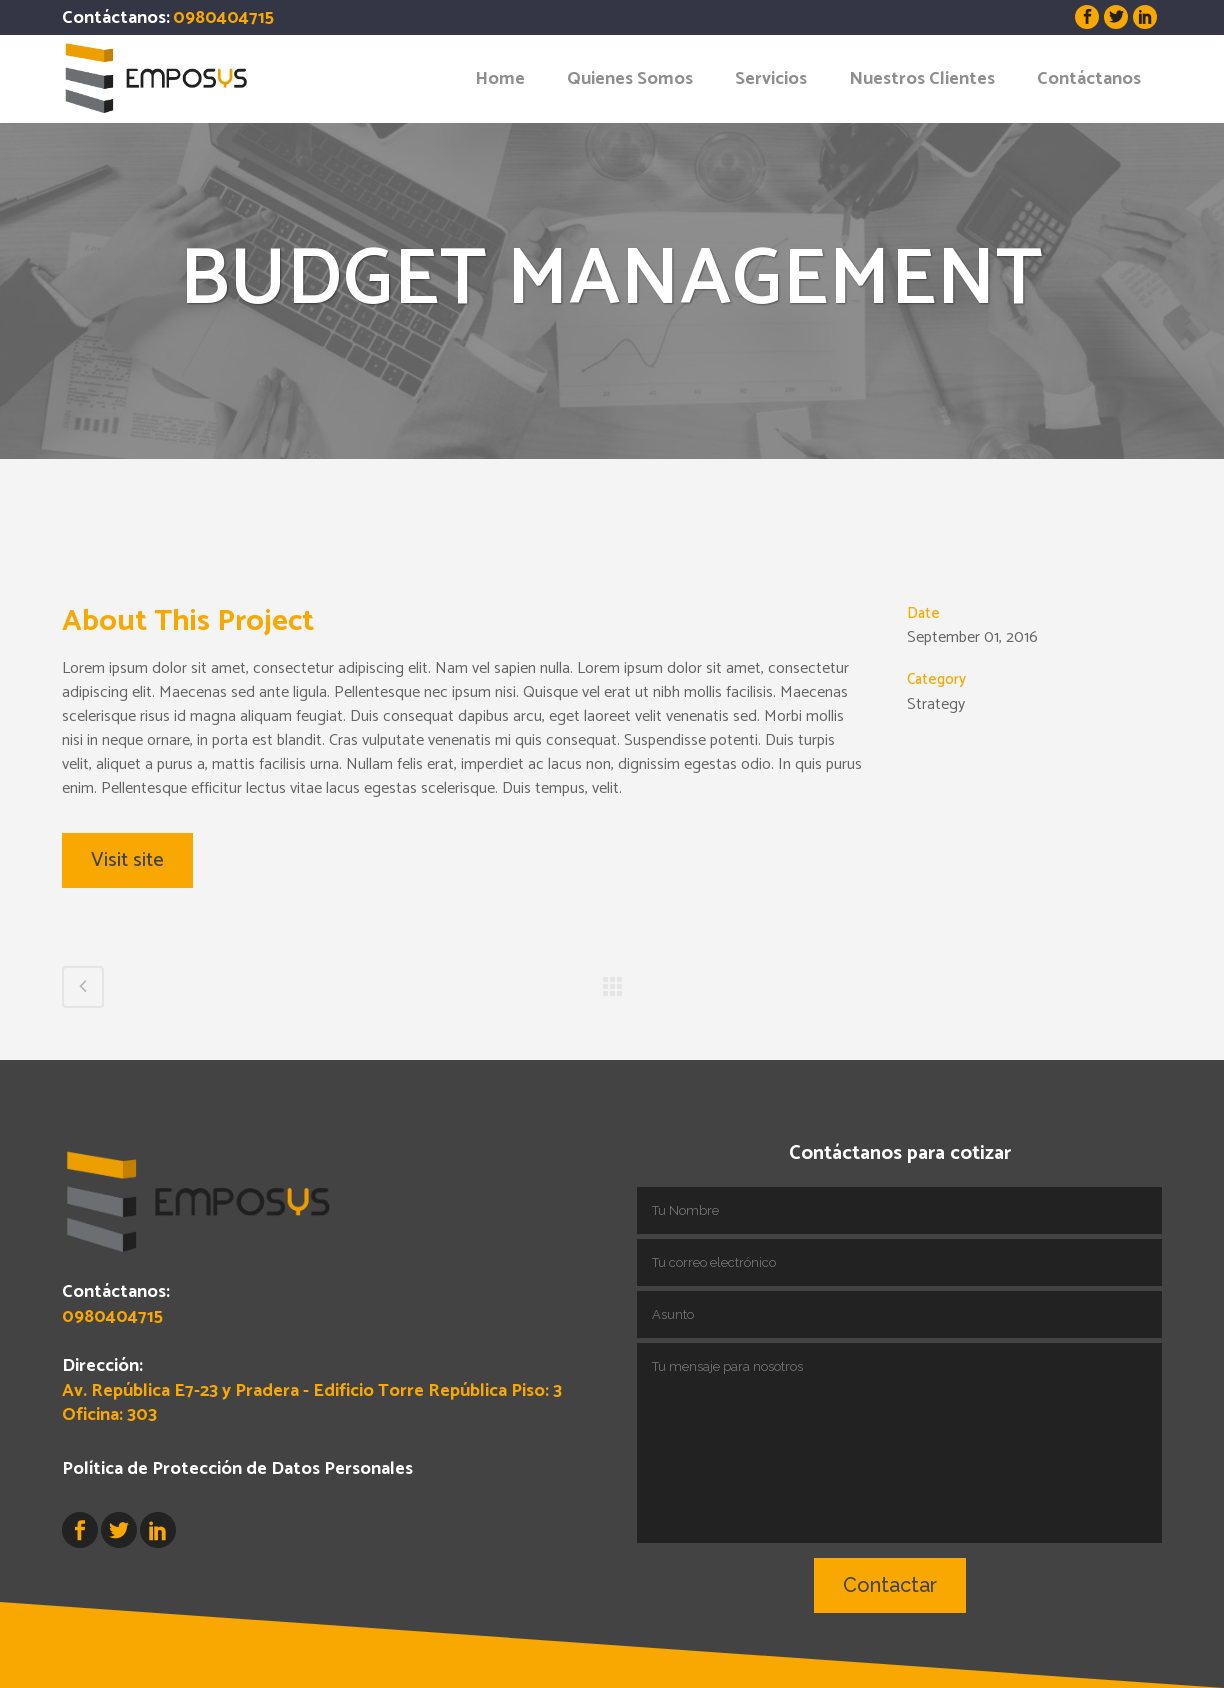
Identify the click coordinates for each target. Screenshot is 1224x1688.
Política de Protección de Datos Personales (237, 1469)
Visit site (127, 860)
